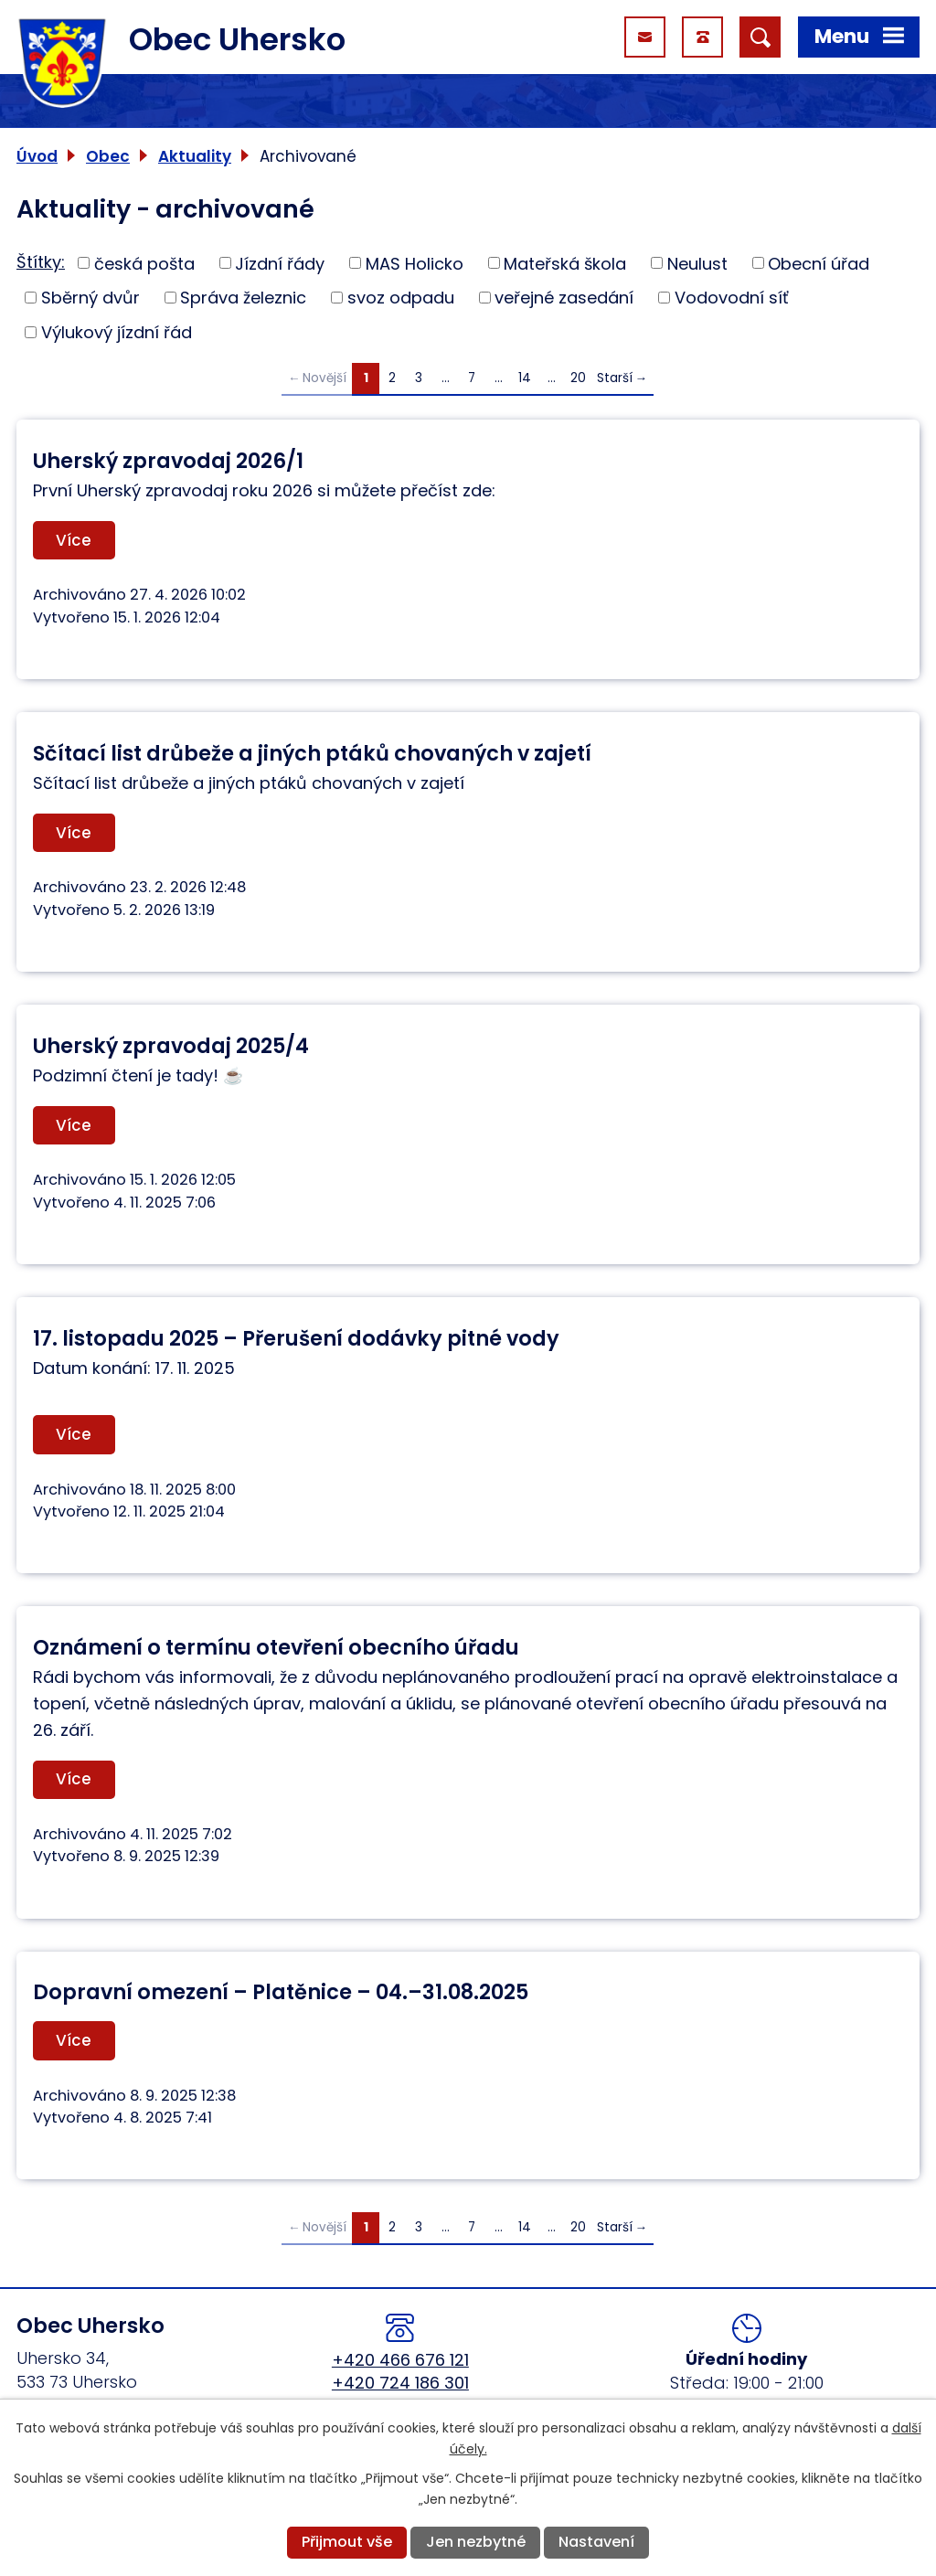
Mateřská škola (565, 262)
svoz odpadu (400, 297)
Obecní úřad (818, 262)
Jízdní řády (279, 262)
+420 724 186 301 (400, 2382)
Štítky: (40, 261)
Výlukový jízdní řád (116, 332)
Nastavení (596, 2541)
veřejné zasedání (564, 297)
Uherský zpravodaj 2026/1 (168, 460)
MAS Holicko (414, 262)
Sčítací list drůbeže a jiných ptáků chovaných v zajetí (312, 753)
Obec (108, 156)
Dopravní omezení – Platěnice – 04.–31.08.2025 (280, 1992)
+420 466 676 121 (400, 2359)
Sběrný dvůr (90, 297)
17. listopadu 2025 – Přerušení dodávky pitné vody (296, 1338)
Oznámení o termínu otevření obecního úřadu (276, 1647)
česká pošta (144, 262)
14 (524, 378)
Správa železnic (243, 297)
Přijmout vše (347, 2541)
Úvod (37, 156)
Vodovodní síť (732, 297)
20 (578, 378)
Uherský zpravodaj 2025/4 (171, 1045)
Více (73, 540)
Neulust (697, 262)
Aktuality (194, 156)
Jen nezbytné (476, 2541)
